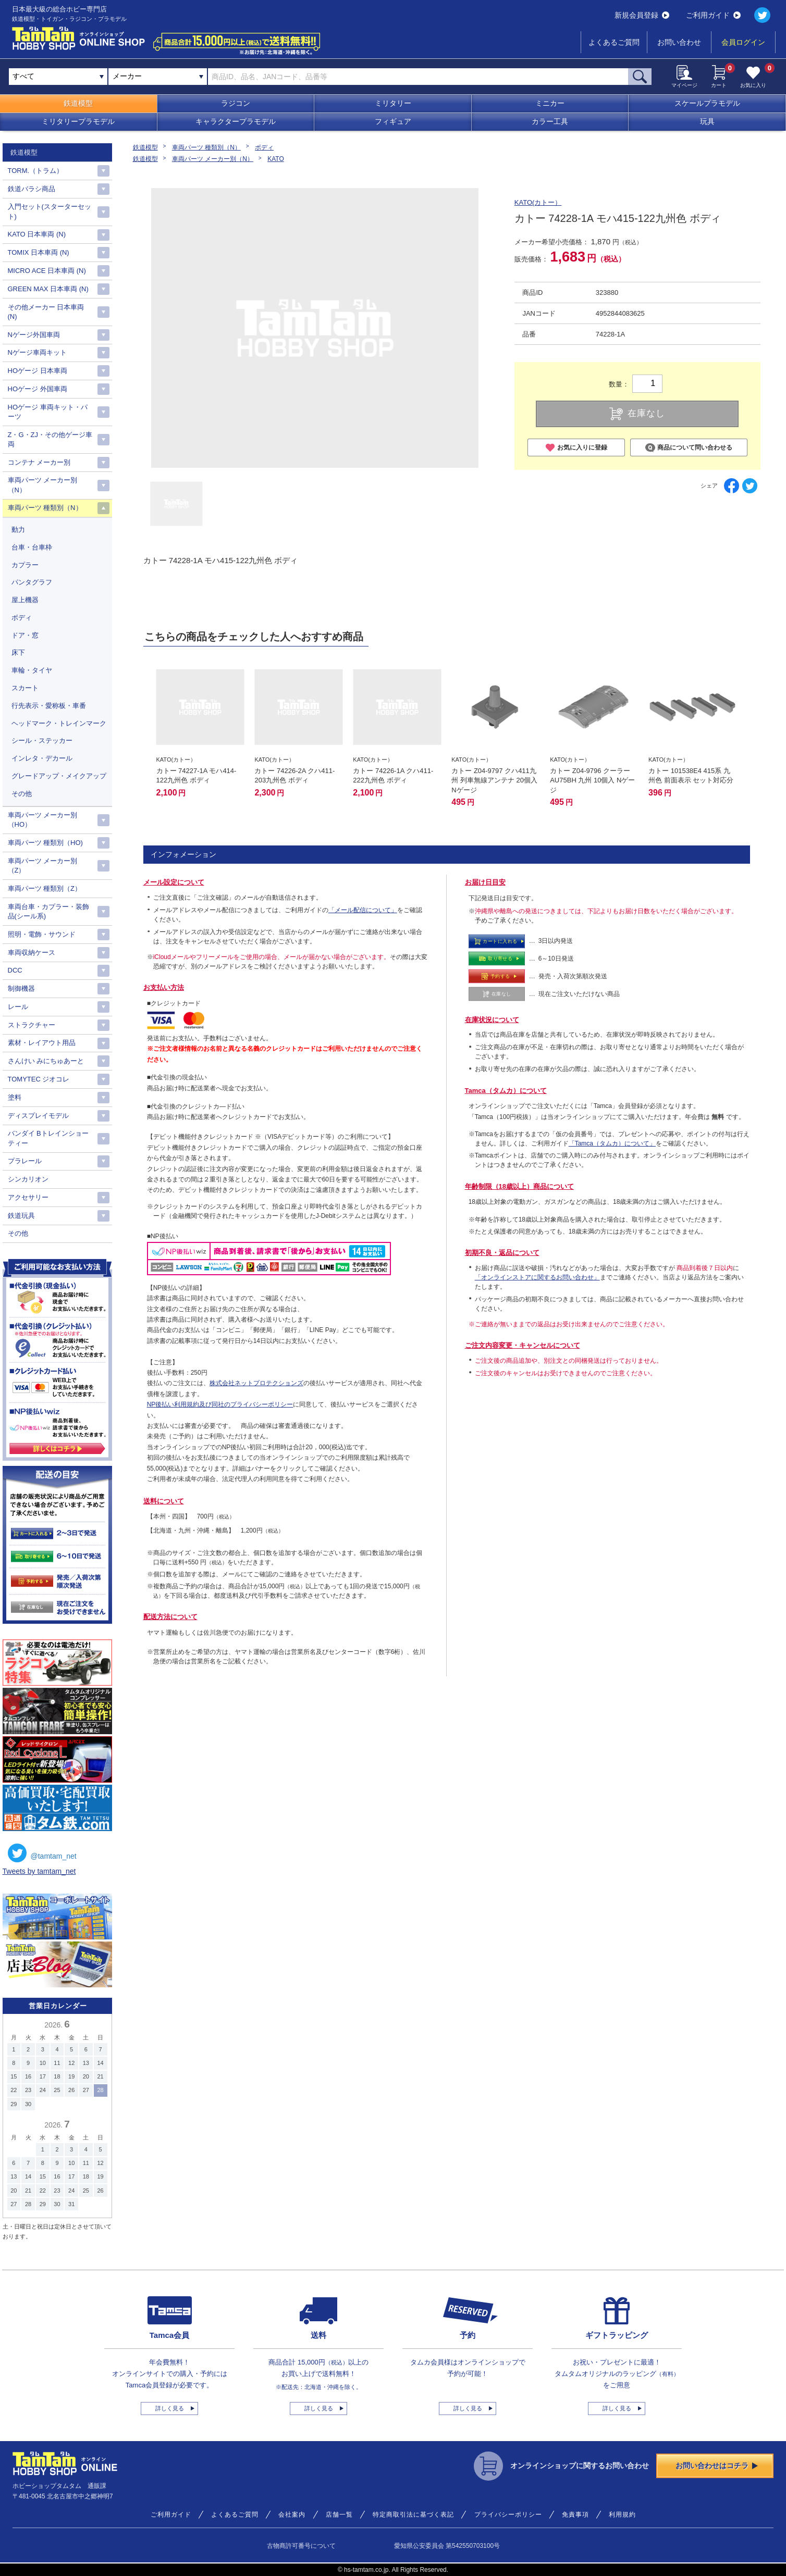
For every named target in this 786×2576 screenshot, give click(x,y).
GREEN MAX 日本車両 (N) (48, 289)
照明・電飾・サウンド (42, 934)
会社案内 (291, 2514)
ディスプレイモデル (38, 1115)
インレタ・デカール (41, 758)
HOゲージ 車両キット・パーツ (48, 411)
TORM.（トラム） (36, 171)
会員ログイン (743, 42)
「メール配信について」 (362, 910)
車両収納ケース (31, 952)
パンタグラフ (31, 582)
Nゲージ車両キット (37, 352)
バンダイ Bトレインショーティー (48, 1138)
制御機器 (21, 988)
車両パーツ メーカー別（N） (212, 159)
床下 (18, 652)
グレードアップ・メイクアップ (58, 776)
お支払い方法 (163, 987)
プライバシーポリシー (508, 2514)
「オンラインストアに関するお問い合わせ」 (537, 1277)
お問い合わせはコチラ (717, 2465)
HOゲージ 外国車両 (37, 389)
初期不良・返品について (502, 1252)
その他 (21, 794)
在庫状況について (492, 1020)
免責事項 (575, 2514)
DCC (15, 970)
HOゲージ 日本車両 (37, 371)
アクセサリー (28, 1197)
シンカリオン (28, 1179)
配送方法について (170, 1617)
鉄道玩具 (21, 1215)
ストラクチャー (31, 1025)
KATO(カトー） (538, 202)
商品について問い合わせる (688, 448)
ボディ (264, 147)
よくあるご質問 (614, 42)
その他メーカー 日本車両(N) (46, 311)
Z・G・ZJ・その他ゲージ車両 (50, 439)
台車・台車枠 (31, 547)
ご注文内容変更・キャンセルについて (522, 1345)
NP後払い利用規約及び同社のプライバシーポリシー (220, 1404)
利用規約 (622, 2514)
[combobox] (157, 76)
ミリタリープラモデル (78, 121)
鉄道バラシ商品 (31, 189)
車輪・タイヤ (31, 670)
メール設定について (173, 882)
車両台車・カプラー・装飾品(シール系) (48, 911)
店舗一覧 (339, 2514)
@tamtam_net (42, 1853)
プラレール (25, 1161)
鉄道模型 (78, 103)
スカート (25, 688)
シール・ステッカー (41, 740)
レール (18, 1007)
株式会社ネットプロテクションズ (256, 1383)
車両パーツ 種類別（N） (206, 147)
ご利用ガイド (713, 15)
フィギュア (393, 121)
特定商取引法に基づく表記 (413, 2514)
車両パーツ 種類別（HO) (45, 843)
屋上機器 (25, 600)
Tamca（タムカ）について (506, 1090)
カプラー (25, 565)
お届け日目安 (485, 882)
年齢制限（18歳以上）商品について (519, 1186)
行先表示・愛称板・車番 (48, 706)
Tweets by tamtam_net (39, 1871)
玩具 (707, 121)
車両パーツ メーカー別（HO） (43, 819)
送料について (163, 1501)
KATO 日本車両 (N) (37, 234)
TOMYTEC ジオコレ (39, 1079)
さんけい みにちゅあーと (46, 1061)
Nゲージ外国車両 (34, 335)
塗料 (14, 1097)
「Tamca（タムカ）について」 (612, 1143)
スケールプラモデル (707, 103)
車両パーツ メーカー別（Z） (43, 865)
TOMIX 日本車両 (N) (38, 252)
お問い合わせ (679, 42)
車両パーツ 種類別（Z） (45, 888)
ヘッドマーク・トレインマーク (58, 723)
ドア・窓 (25, 635)
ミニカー (549, 103)
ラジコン (235, 103)
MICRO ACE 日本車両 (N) (47, 271)
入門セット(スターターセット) (49, 211)
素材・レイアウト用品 (42, 1043)
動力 (18, 529)
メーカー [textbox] (127, 76)
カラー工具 (550, 121)
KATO (275, 159)
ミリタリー (393, 103)
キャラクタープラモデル (235, 121)
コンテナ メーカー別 (39, 462)
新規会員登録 (642, 15)
